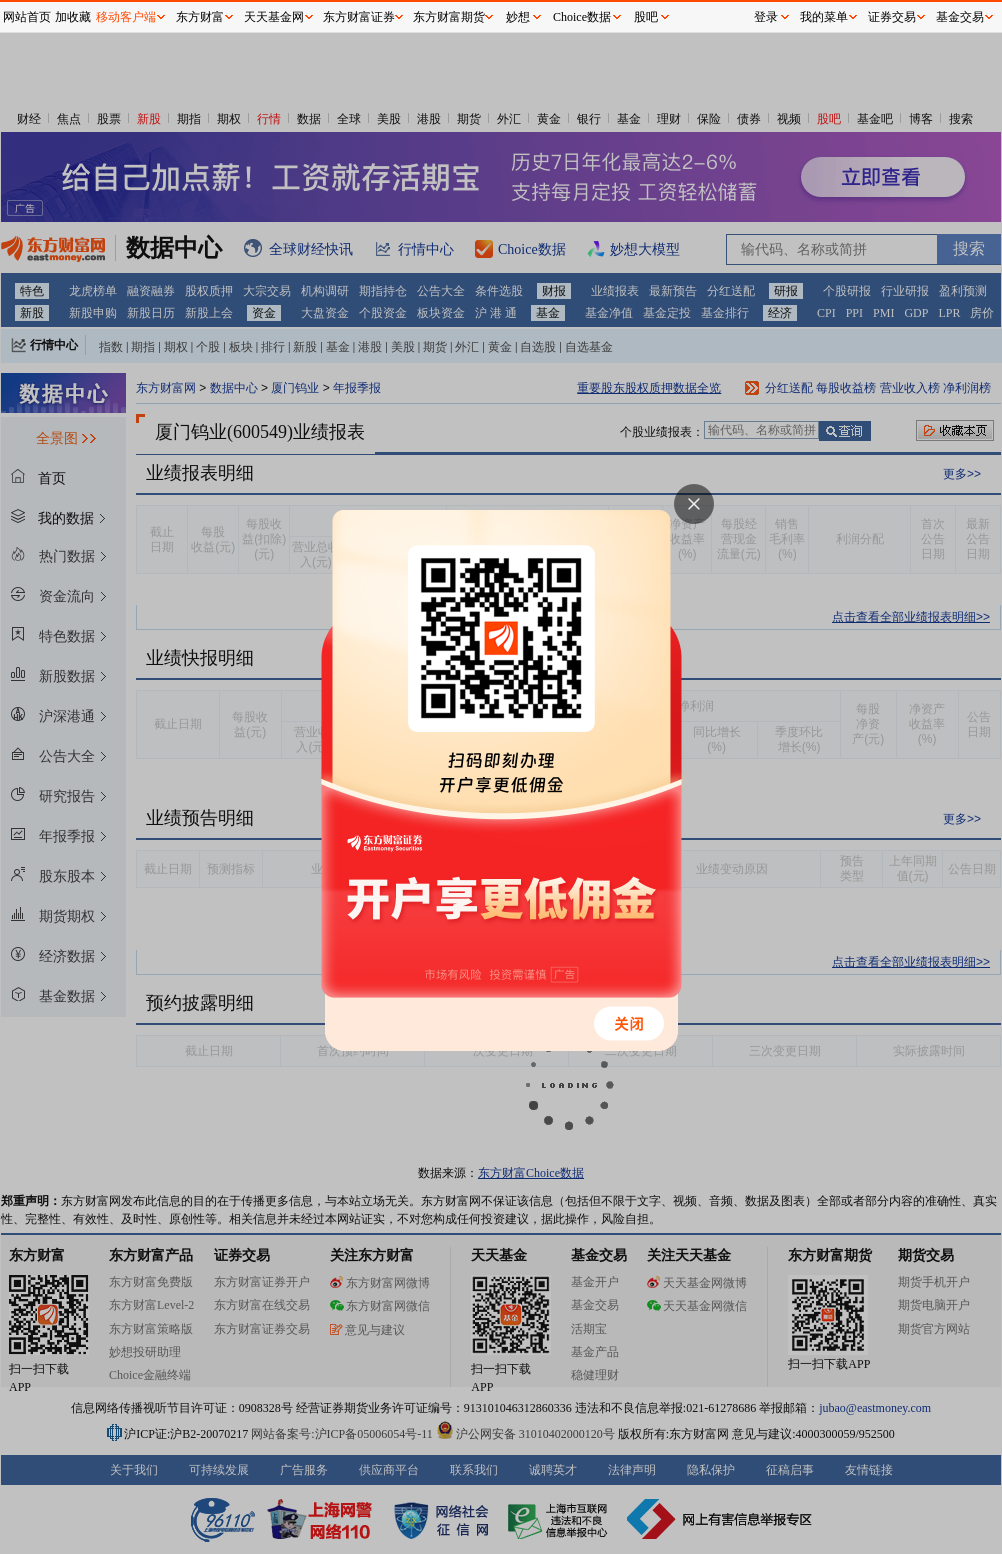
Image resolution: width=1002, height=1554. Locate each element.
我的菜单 (824, 17)
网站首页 (27, 17)
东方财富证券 (359, 17)
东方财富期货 (449, 17)
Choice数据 (582, 17)
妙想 (518, 17)
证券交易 (892, 17)
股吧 (646, 17)
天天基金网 (274, 17)
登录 (766, 17)
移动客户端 (126, 17)
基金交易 (960, 17)
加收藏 (73, 17)
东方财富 (200, 17)
